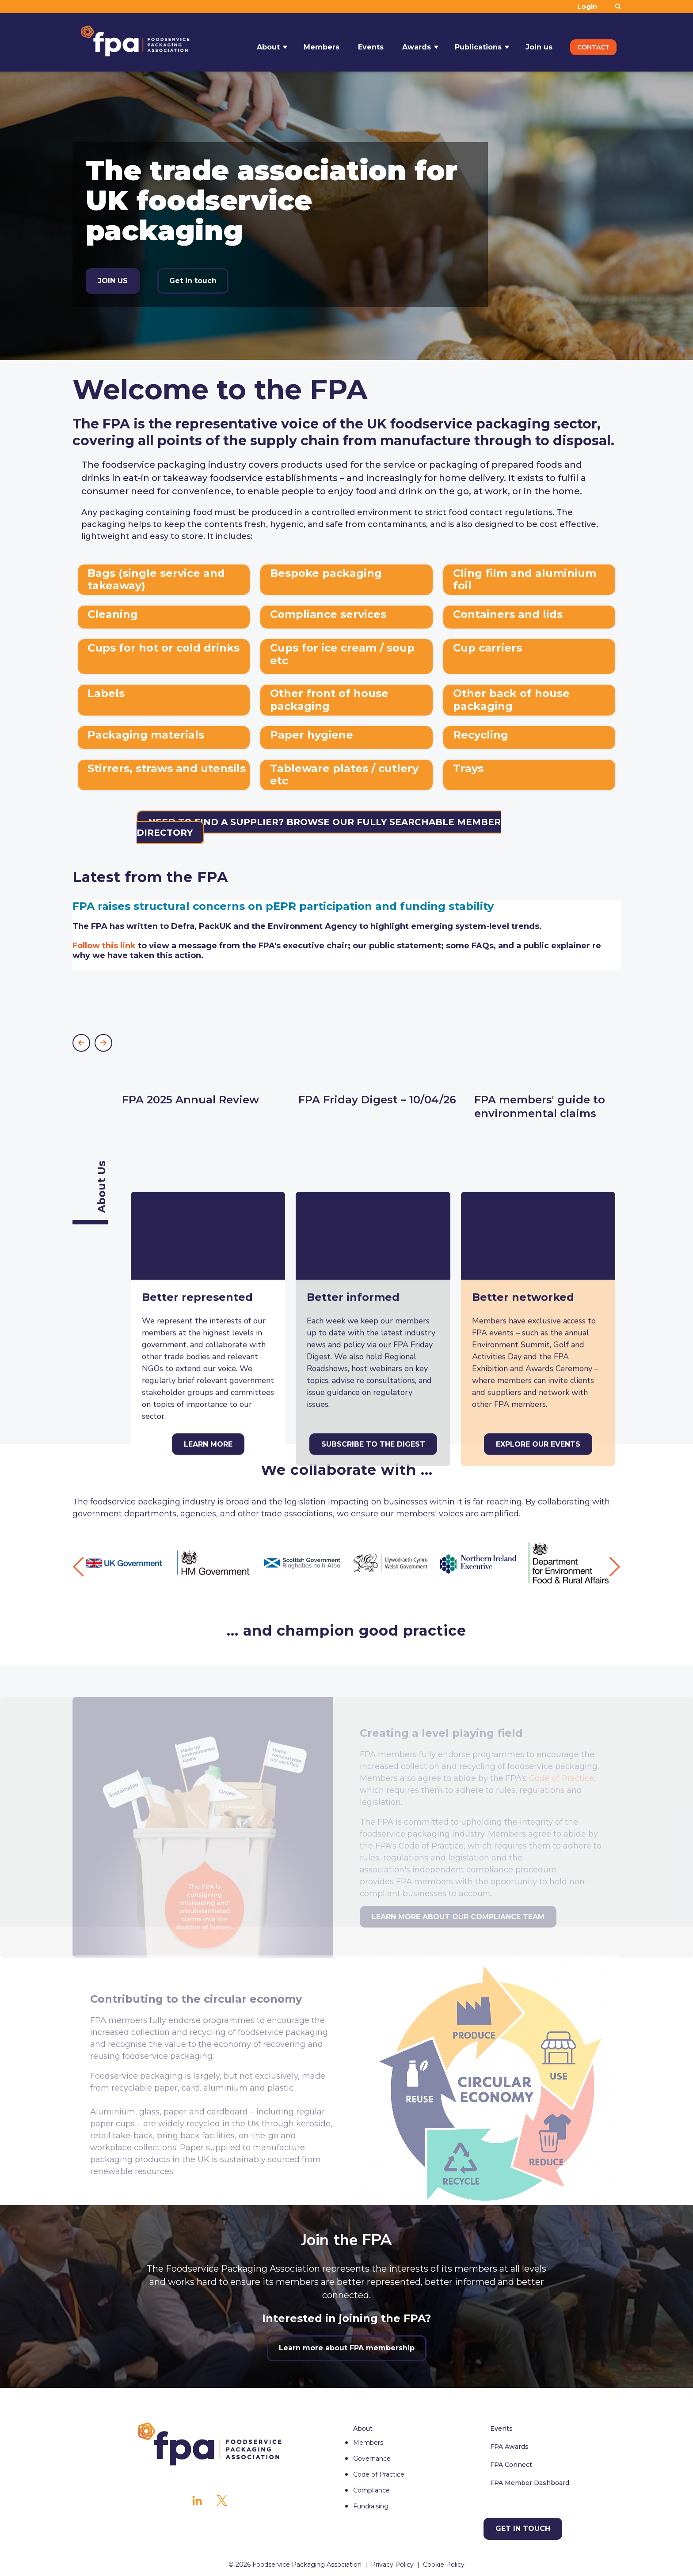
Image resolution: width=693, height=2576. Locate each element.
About (268, 42)
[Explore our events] (538, 1209)
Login (587, 6)
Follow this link (104, 946)
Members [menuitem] (368, 2443)
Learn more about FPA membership (347, 2348)
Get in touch (193, 281)
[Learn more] (208, 1209)
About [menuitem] (363, 2428)
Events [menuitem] (501, 2428)
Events (371, 42)
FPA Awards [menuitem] (509, 2447)
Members (321, 42)
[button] (81, 1043)
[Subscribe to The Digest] (373, 1209)
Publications (478, 42)
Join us (538, 42)
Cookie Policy (444, 2564)
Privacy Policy (392, 2564)
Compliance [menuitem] (371, 2490)
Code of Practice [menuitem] (378, 2474)
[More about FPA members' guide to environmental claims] (555, 1052)
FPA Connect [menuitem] (511, 2465)
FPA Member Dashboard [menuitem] (529, 2483)
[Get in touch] (523, 2529)
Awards (416, 42)
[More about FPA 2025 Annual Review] (203, 1045)
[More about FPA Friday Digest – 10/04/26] (379, 1045)
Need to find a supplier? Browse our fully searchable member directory (319, 827)
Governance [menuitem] (372, 2458)
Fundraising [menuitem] (370, 2506)
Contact (593, 42)
